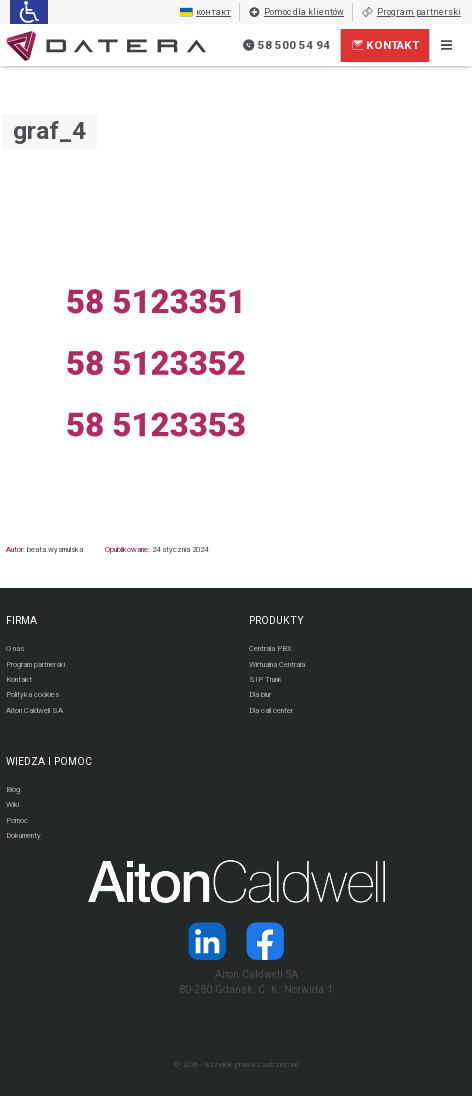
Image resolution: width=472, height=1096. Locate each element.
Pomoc (17, 820)
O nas (15, 648)
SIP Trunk (265, 679)
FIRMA (21, 620)
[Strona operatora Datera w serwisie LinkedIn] (207, 941)
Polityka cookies (32, 694)
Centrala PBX (270, 648)
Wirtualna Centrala (277, 664)
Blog (13, 789)
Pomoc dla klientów (296, 12)
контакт (205, 12)
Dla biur (260, 694)
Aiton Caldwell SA (34, 710)
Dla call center (271, 710)
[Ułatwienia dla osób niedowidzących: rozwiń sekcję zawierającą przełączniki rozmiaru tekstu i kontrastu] (28, 12)
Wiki (12, 804)
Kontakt (386, 45)
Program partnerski (411, 12)
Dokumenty (23, 835)
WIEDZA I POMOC (49, 761)
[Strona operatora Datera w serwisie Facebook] (264, 941)
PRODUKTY (276, 620)
